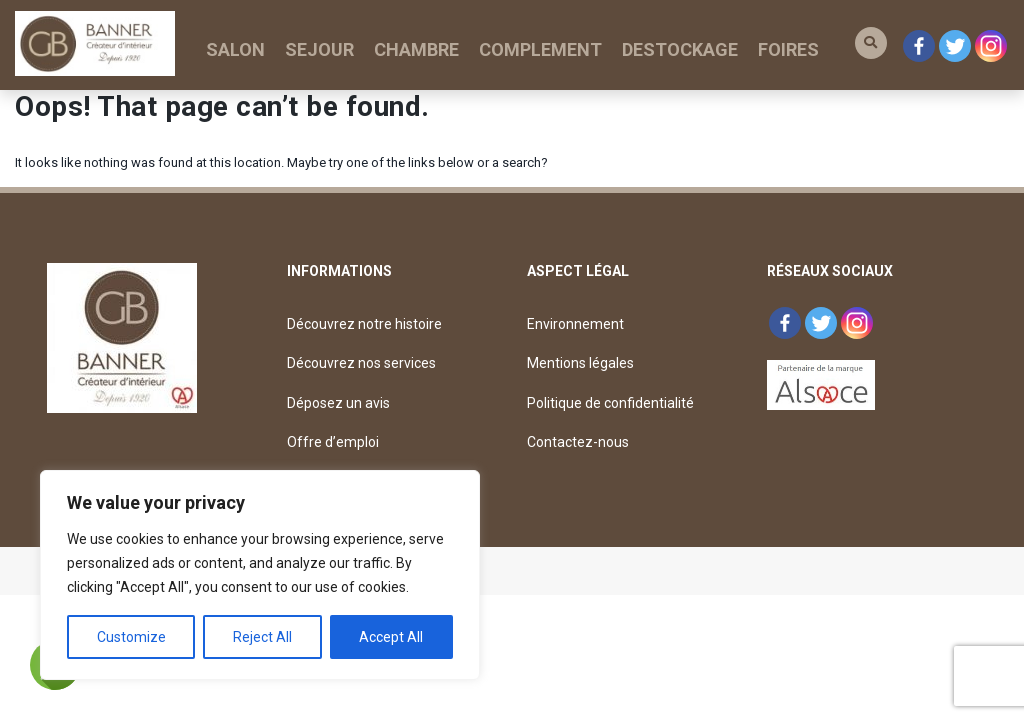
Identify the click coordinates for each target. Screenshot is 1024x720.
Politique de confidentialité (610, 403)
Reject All (262, 637)
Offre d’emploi (333, 442)
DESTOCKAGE (680, 49)
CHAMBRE (416, 49)
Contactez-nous (578, 442)
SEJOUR (319, 49)
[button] (871, 43)
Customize (131, 637)
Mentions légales (580, 363)
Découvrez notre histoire (364, 324)
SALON (235, 49)
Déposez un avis (338, 403)
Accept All (391, 637)
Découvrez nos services (361, 363)
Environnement (575, 324)
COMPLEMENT (540, 49)
